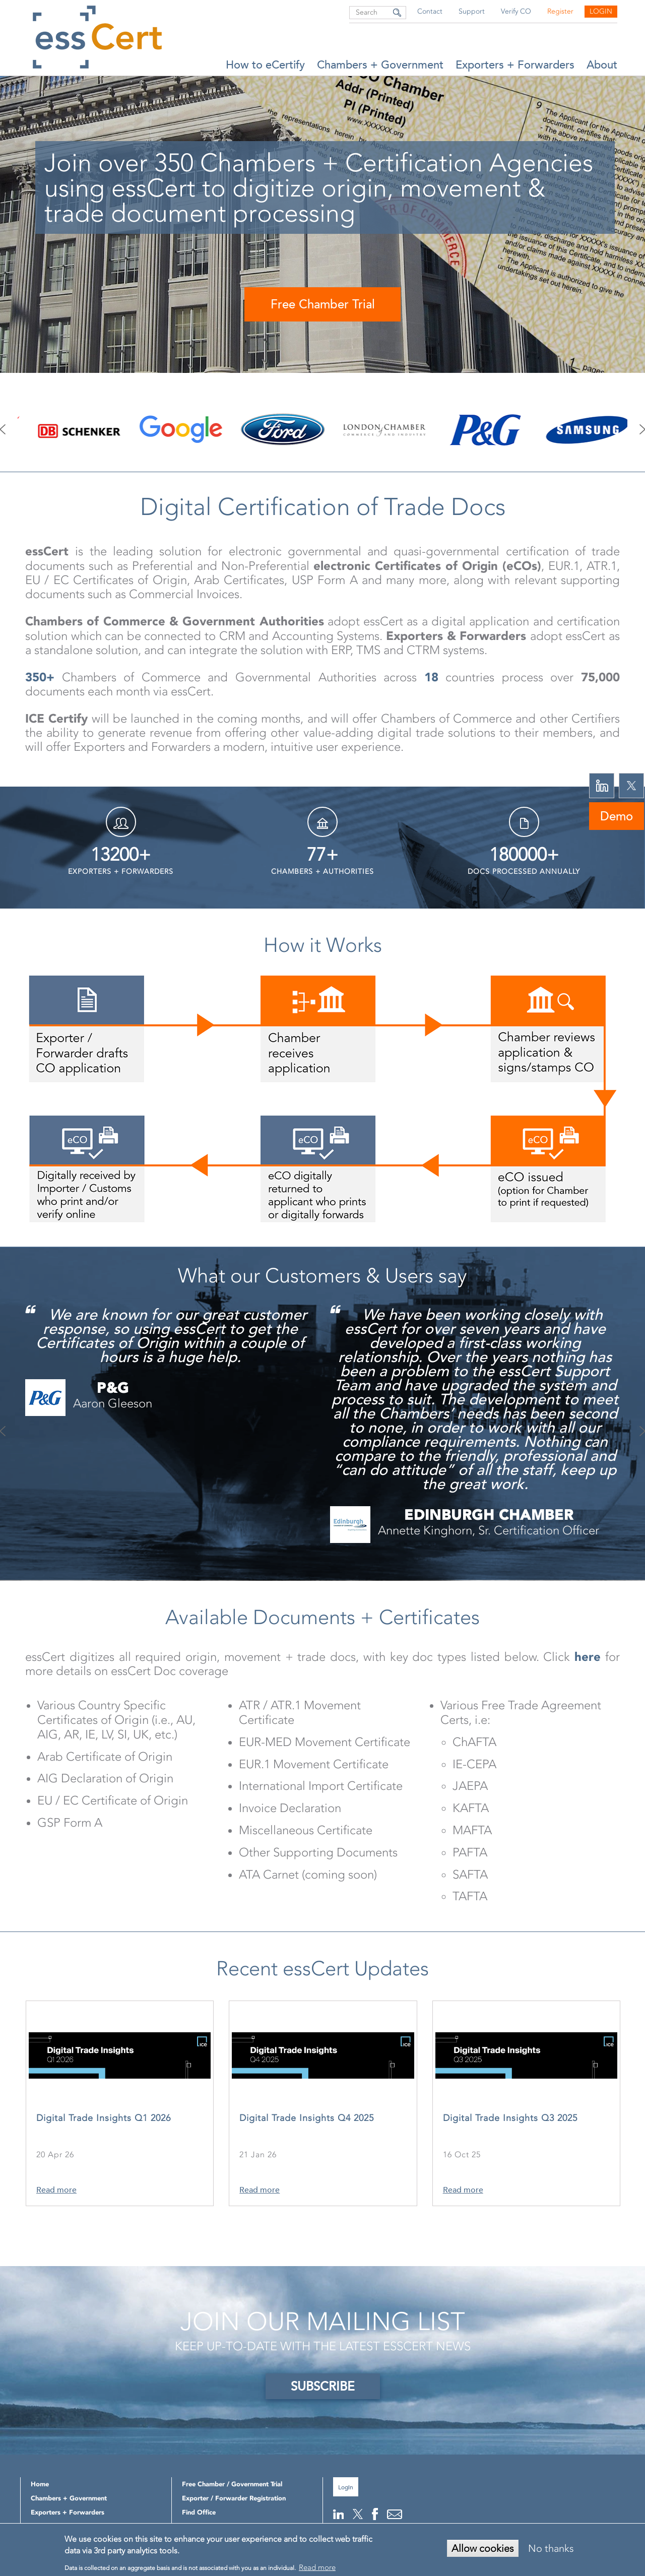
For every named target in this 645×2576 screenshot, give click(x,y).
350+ (39, 677)
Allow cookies (483, 2548)
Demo (616, 816)
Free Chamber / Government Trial (232, 2484)
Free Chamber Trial (323, 304)
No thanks (551, 2548)
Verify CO (516, 11)
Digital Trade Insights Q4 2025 (306, 2117)
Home (40, 2484)
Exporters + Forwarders (515, 65)
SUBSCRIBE (323, 2386)
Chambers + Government (380, 65)
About (602, 65)
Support (472, 11)
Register (560, 11)
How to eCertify (265, 65)
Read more (56, 2190)
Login (601, 11)
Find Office (199, 2512)
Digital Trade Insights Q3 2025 (510, 2117)
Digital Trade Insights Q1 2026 (103, 2117)
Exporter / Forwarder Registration (234, 2498)
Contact (429, 11)
